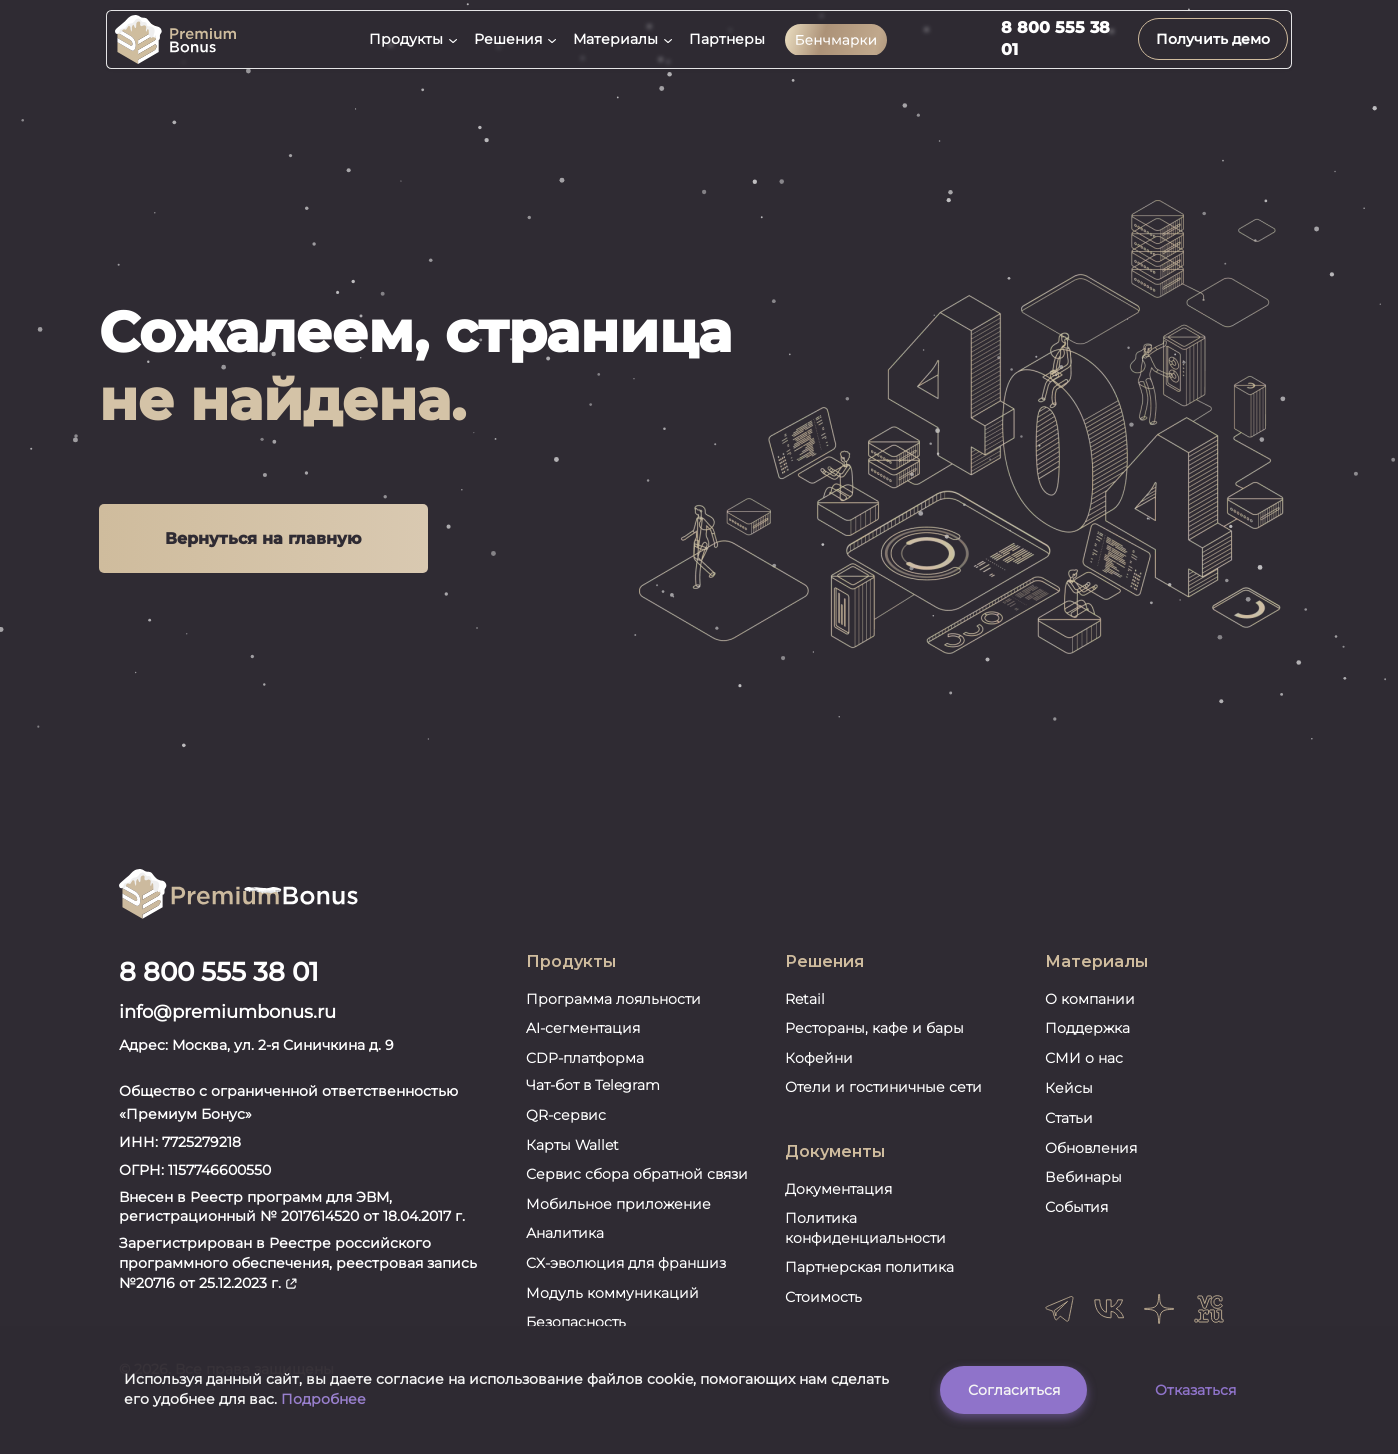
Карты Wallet (572, 1158)
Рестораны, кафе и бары (874, 1042)
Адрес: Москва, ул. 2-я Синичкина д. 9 (256, 1058)
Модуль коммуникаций (612, 1306)
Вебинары (1083, 1191)
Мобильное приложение (618, 1218)
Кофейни (819, 1072)
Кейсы (1069, 1102)
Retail (805, 1012)
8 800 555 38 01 (219, 986)
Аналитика (565, 1247)
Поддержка (1087, 1042)
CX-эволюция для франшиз (626, 1277)
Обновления (1091, 1161)
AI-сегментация (583, 1042)
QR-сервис (566, 1129)
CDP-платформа (585, 1072)
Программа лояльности (613, 1012)
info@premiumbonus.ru (227, 1026)
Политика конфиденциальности (865, 1242)
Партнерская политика (869, 1281)
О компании (1090, 1012)
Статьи (1069, 1132)
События (1076, 1221)
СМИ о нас (1084, 1072)
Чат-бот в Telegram (593, 1099)
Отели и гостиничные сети (883, 1101)
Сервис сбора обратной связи (637, 1188)
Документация (838, 1202)
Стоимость (823, 1311)
